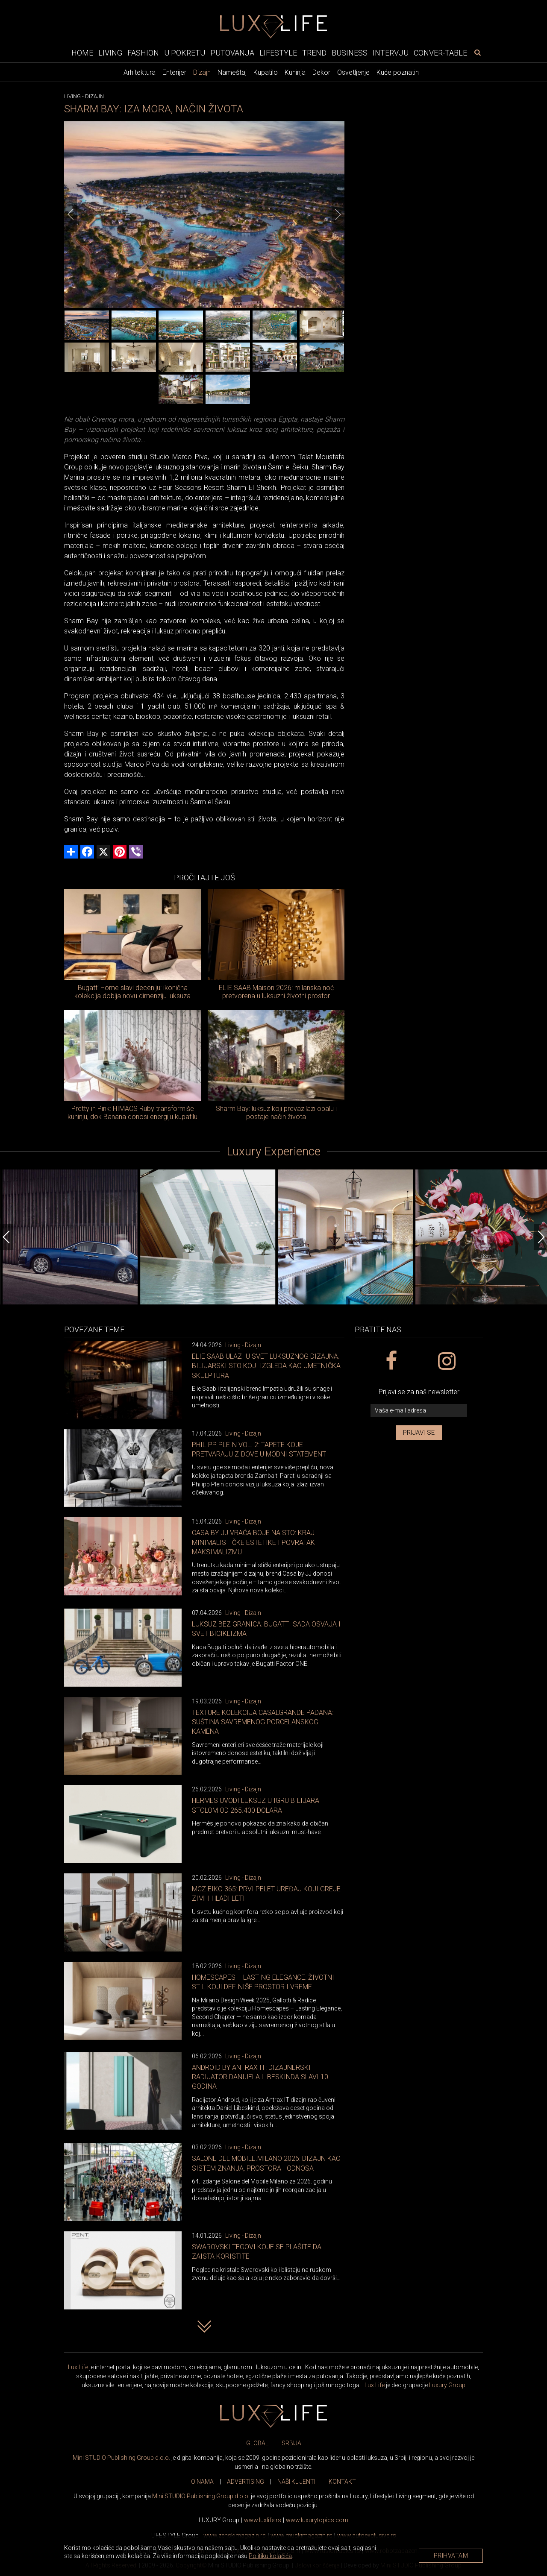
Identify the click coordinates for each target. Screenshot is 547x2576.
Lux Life (78, 2367)
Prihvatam (451, 2555)
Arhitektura (140, 72)
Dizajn (202, 72)
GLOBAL (257, 2443)
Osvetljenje (353, 72)
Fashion (143, 52)
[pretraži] (477, 52)
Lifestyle (278, 52)
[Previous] (70, 214)
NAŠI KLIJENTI (296, 2481)
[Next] (338, 214)
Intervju (391, 52)
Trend (314, 52)
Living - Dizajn (243, 1345)
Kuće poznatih (397, 72)
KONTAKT (342, 2481)
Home (82, 52)
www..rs (262, 2520)
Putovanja (232, 52)
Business (350, 52)
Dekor (321, 72)
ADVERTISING (245, 2481)
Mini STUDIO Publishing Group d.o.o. (121, 2457)
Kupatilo (265, 72)
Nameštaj (232, 72)
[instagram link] (446, 1361)
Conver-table (440, 52)
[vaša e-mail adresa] (419, 1411)
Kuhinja (295, 72)
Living (110, 52)
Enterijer (174, 72)
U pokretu (184, 52)
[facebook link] (390, 1361)
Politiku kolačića (270, 2556)
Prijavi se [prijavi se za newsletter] (419, 1432)
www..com (317, 2520)
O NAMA (202, 2481)
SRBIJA (291, 2443)
